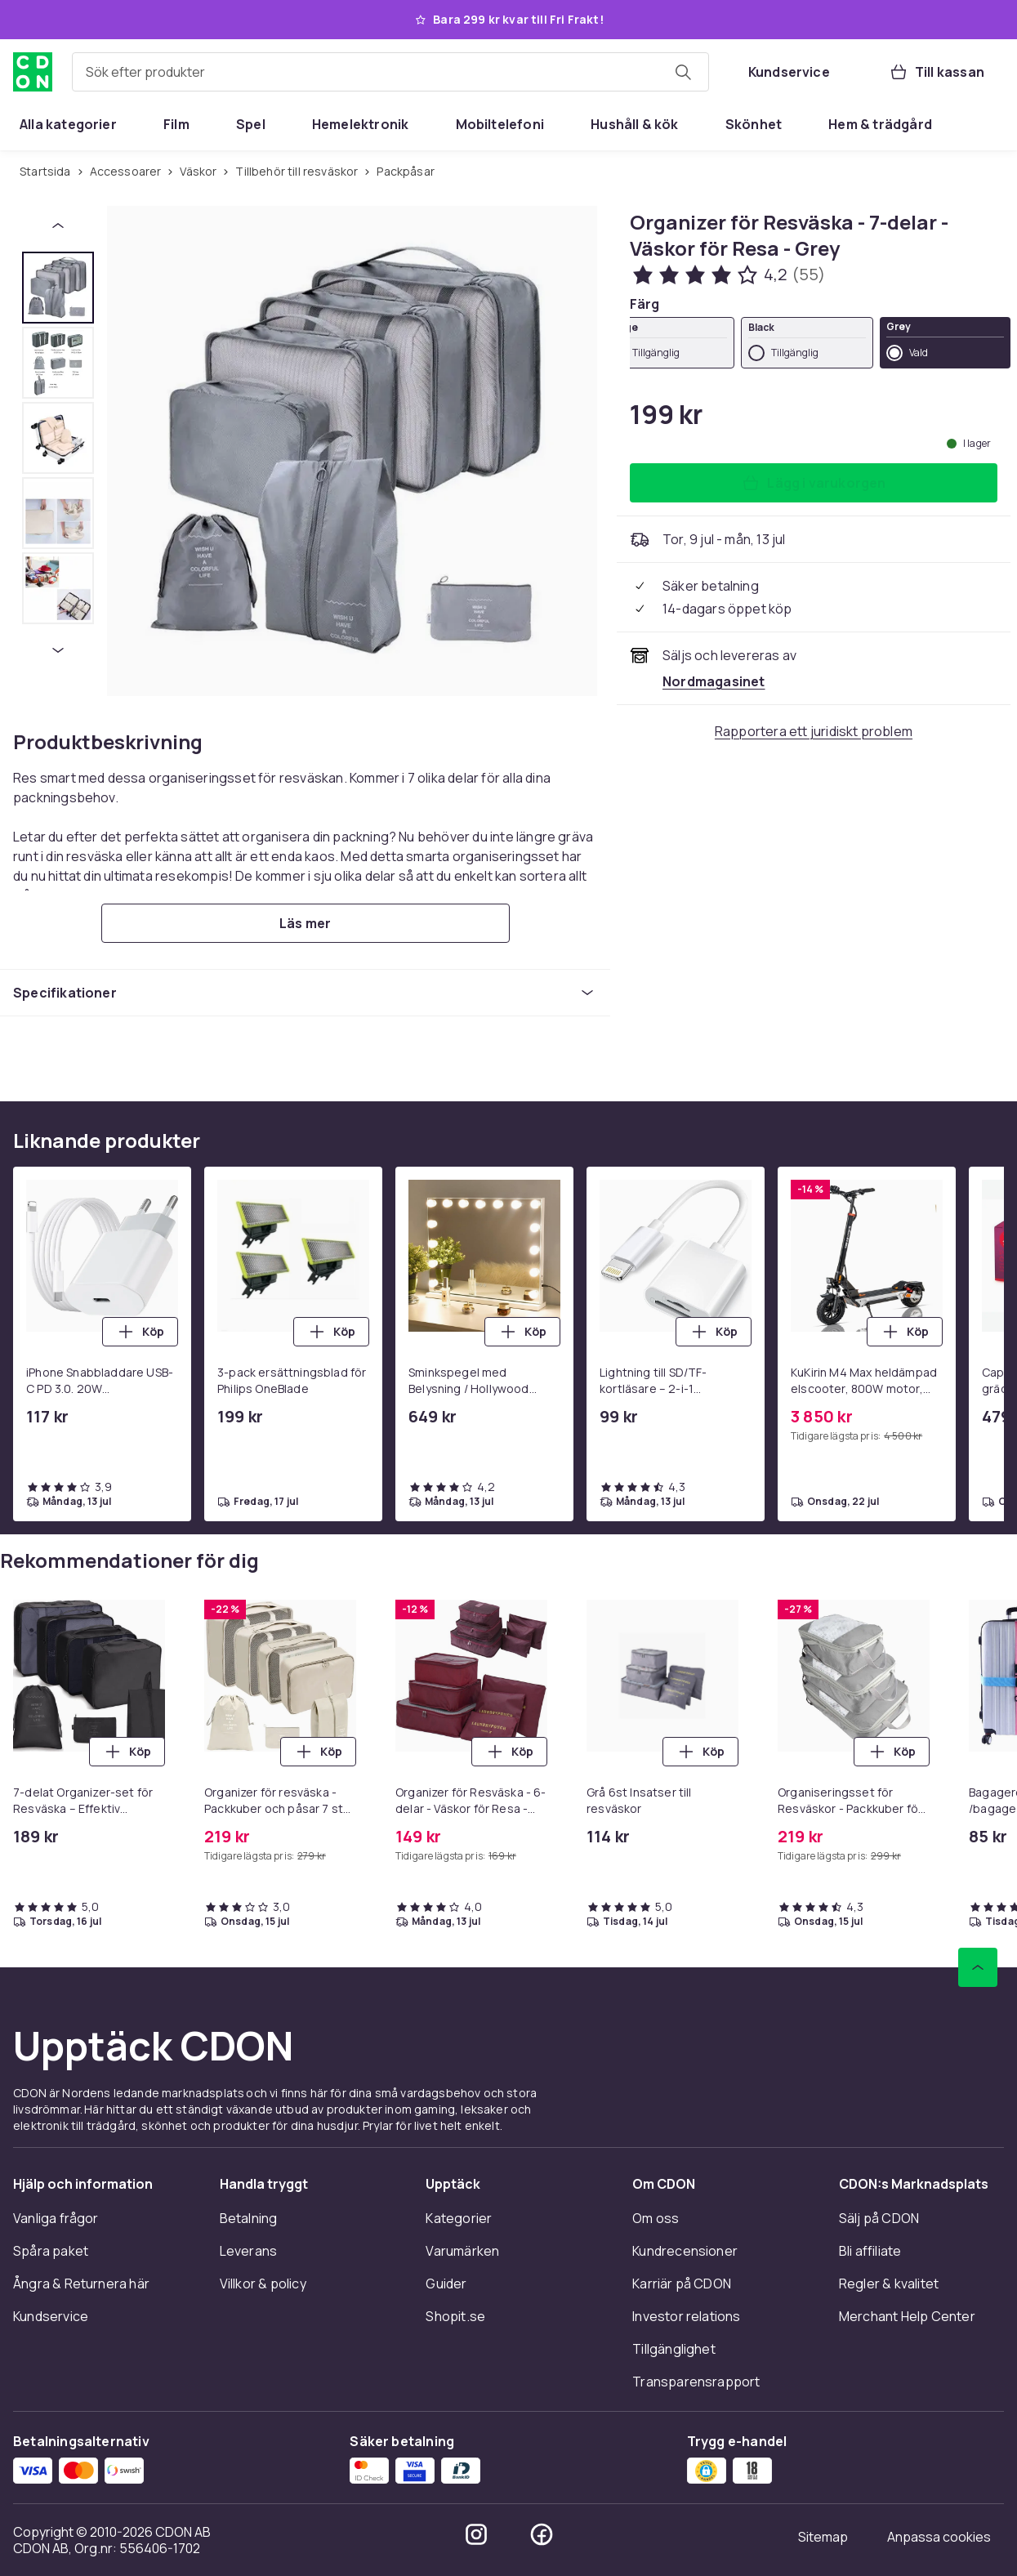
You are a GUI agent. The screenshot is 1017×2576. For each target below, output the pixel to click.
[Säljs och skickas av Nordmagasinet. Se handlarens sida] (713, 681)
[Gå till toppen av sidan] (977, 1967)
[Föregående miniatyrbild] (58, 225)
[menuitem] (68, 124)
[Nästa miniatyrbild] (58, 650)
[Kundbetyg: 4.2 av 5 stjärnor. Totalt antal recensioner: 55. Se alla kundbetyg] (728, 274)
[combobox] (390, 72)
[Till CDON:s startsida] (32, 72)
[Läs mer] (305, 923)
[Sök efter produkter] (683, 72)
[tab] (58, 288)
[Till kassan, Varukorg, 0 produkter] (936, 72)
